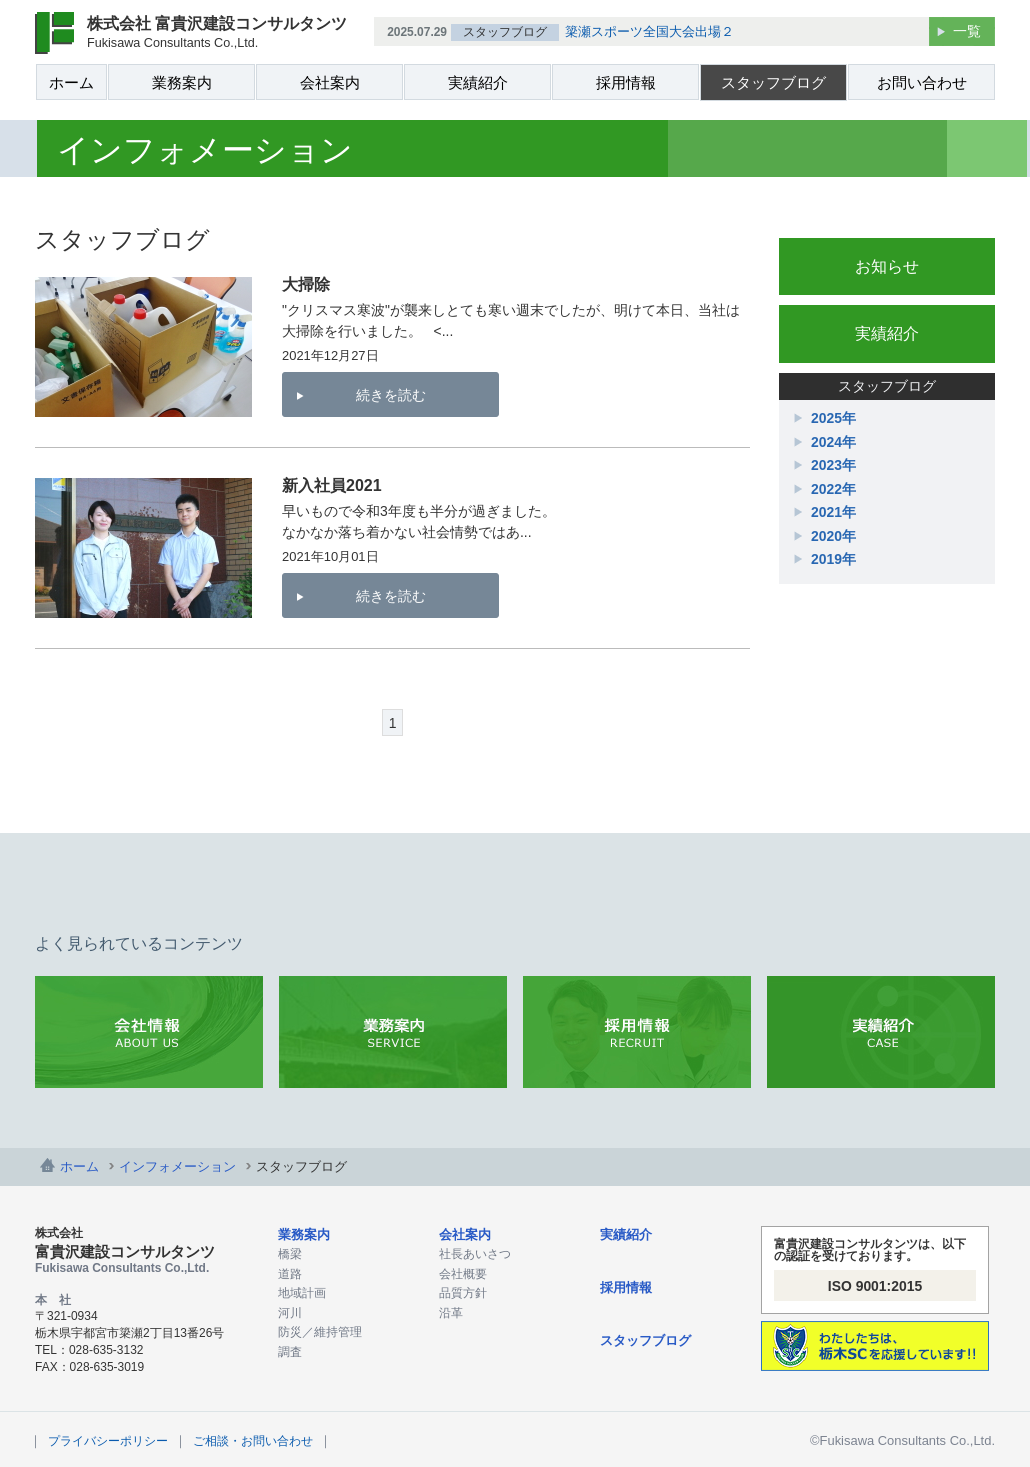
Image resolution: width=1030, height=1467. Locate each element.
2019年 (833, 559)
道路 (290, 1274)
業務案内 (182, 82)
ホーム (71, 82)
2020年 (833, 536)
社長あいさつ (475, 1254)
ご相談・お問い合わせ (253, 1441)
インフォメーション (177, 1166)
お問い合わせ (922, 82)
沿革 (451, 1313)
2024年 (833, 442)
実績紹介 (478, 82)
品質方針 (463, 1293)
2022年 (833, 489)
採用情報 (626, 82)
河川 (290, 1313)
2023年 (833, 465)
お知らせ (887, 266)
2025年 (833, 418)
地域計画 (302, 1293)
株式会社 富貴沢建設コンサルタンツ (217, 32)
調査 (290, 1352)
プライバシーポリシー (108, 1441)
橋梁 (290, 1254)
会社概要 (463, 1274)
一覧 (967, 31)
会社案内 (330, 82)
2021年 (833, 512)
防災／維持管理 (320, 1332)
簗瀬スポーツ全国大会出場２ (649, 31)
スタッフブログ (773, 82)
